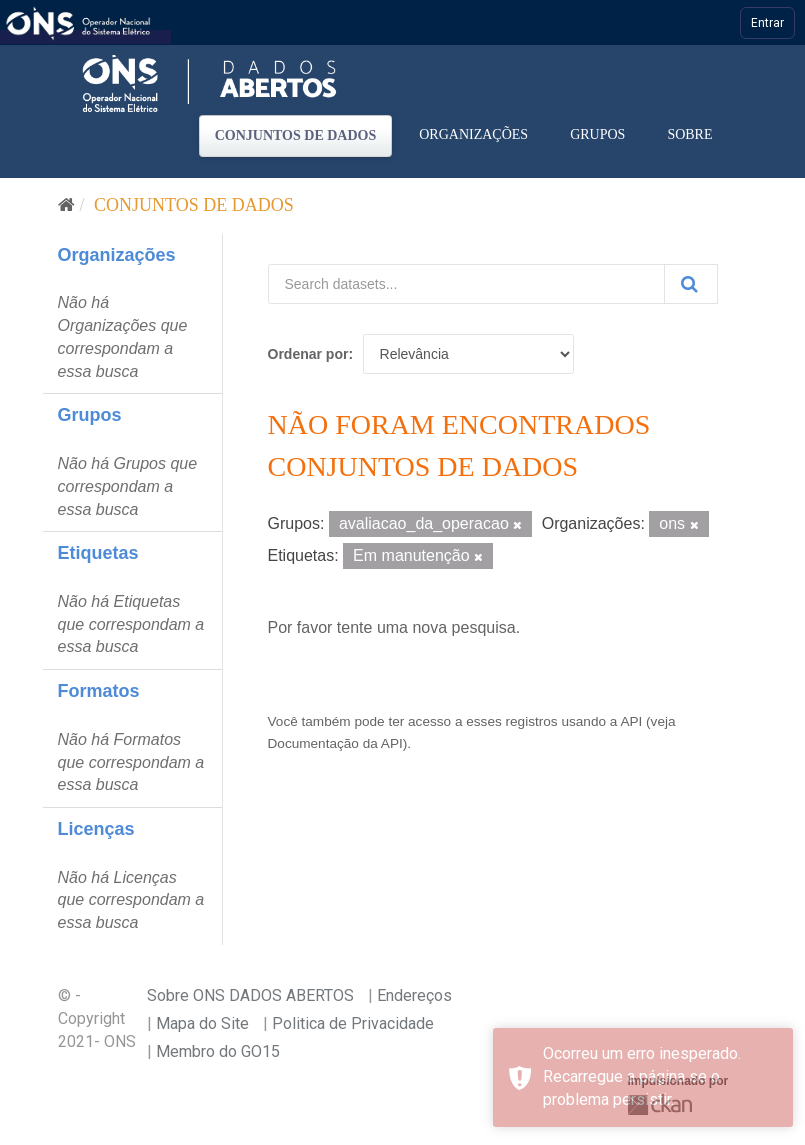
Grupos (597, 134)
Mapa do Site (202, 1023)
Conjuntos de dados (296, 135)
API (631, 721)
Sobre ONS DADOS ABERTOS (250, 995)
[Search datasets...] (466, 284)
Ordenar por (308, 354)
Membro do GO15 (218, 1051)
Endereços (414, 995)
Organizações (473, 134)
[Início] (66, 205)
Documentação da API (335, 743)
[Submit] (691, 284)
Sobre (689, 134)
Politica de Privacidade (353, 1023)
